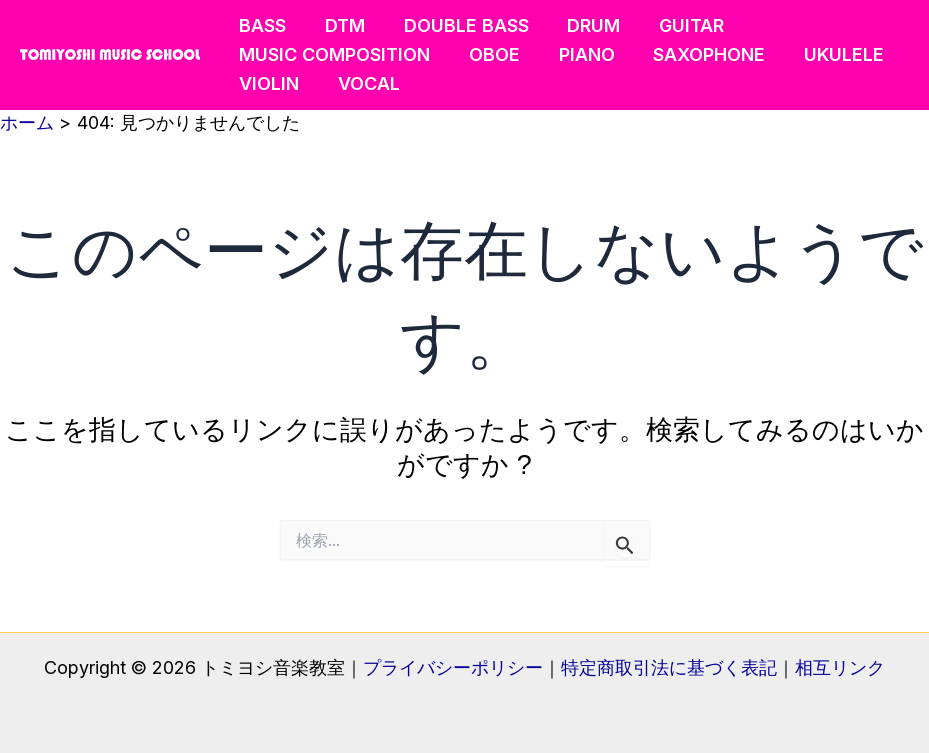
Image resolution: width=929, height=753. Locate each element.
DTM (341, 25)
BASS (261, 25)
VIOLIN (268, 83)
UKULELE (832, 54)
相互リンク (840, 667)
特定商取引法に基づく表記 (669, 667)
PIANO (580, 54)
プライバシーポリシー (453, 667)
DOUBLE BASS (459, 25)
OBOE (490, 54)
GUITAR (679, 25)
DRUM (584, 25)
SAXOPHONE (700, 54)
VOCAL (365, 83)
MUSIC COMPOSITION (333, 54)
